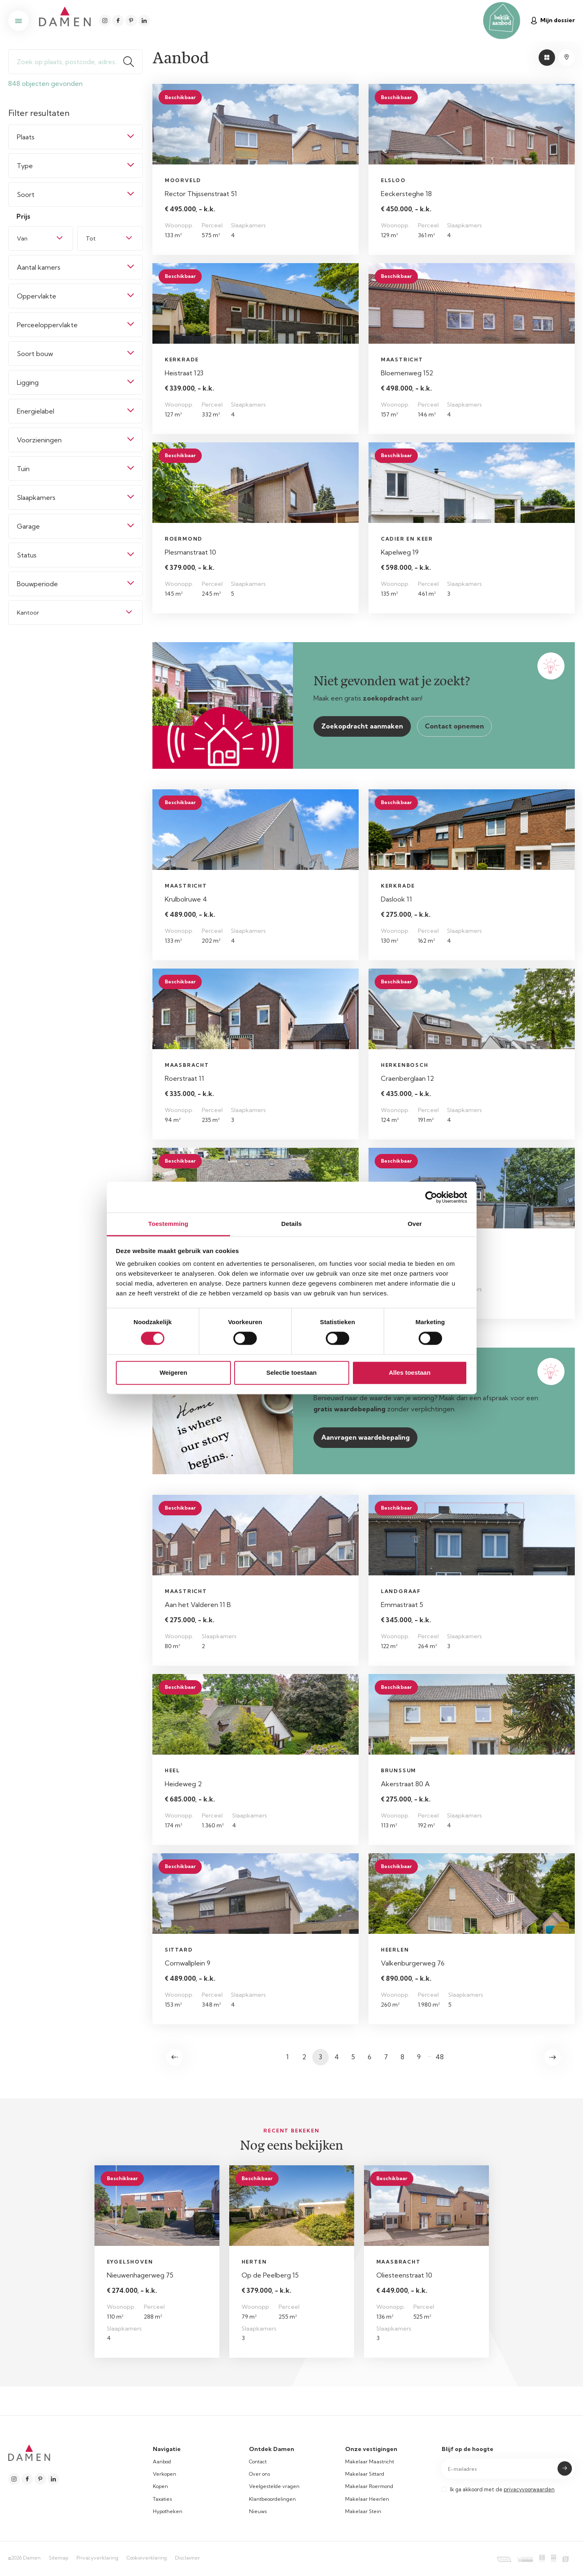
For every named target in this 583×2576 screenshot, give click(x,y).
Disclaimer (187, 2558)
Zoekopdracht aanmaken (362, 726)
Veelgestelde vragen (274, 2486)
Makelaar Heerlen (367, 2499)
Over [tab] (415, 1223)
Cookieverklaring (147, 2558)
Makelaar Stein (363, 2511)
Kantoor (28, 612)
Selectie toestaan (291, 1372)
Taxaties (162, 2499)
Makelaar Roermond (369, 2486)
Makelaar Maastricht (369, 2461)
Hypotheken (167, 2511)
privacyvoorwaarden (529, 2489)
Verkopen (164, 2474)
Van (22, 238)
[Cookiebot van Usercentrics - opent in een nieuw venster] (431, 1197)
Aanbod (162, 2461)
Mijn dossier (553, 20)
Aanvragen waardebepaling (365, 1437)
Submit (565, 2468)
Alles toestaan (410, 1372)
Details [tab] (291, 1223)
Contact (258, 2461)
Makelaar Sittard (364, 2474)
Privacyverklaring (97, 2558)
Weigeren (173, 1372)
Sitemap (58, 2558)
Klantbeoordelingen (272, 2499)
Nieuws (258, 2511)
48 (440, 2057)
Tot (91, 238)
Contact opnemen (454, 726)
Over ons (259, 2474)
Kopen (160, 2486)
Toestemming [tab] (168, 1223)
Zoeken (132, 61)
